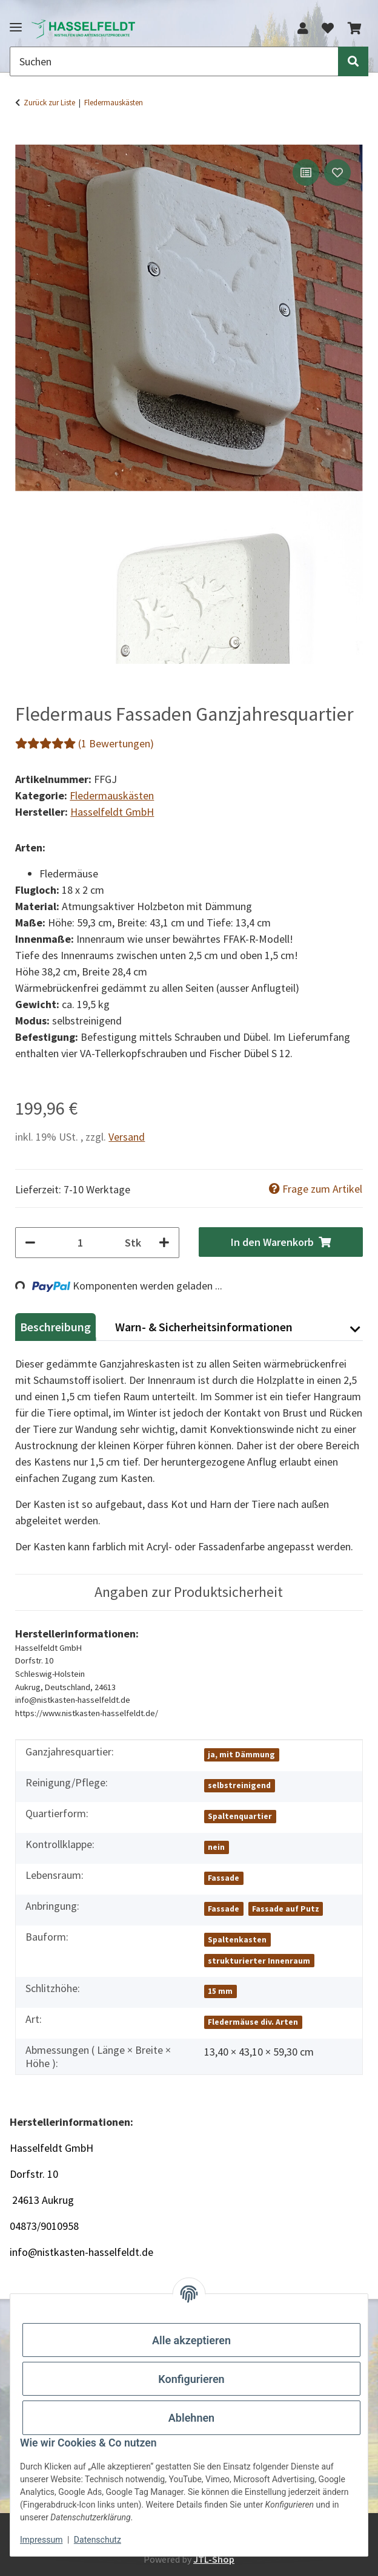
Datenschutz (97, 2540)
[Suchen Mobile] (174, 61)
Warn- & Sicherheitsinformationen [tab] (204, 1326)
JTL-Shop (213, 2559)
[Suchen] (353, 61)
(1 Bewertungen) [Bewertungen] (84, 743)
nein (216, 1847)
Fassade (223, 1878)
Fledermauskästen (112, 795)
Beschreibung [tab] (55, 1326)
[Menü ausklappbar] (16, 22)
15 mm (220, 1991)
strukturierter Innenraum (259, 1961)
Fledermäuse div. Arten (253, 2022)
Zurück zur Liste (49, 102)
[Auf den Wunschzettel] (337, 172)
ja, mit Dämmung (241, 1754)
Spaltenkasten (237, 1940)
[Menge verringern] (30, 1242)
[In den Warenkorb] (25, 137)
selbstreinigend (239, 1785)
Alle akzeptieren (191, 2340)
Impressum (41, 2540)
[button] (303, 28)
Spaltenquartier (240, 1816)
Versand (126, 1137)
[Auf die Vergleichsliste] (306, 172)
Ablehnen (191, 2417)
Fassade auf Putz (285, 1909)
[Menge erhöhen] (164, 1242)
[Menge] (80, 1242)
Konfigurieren (191, 2379)
